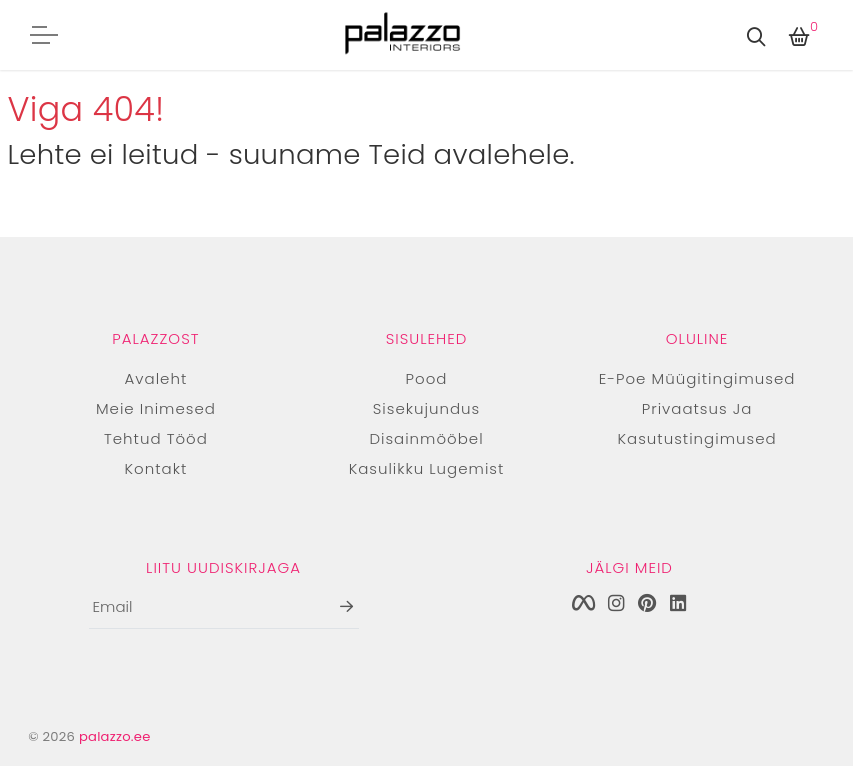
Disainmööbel (426, 438)
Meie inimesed (156, 408)
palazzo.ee (115, 736)
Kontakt (156, 468)
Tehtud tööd (156, 438)
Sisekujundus (426, 408)
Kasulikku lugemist (427, 468)
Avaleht (156, 378)
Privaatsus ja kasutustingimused (697, 423)
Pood (427, 378)
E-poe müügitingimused (697, 378)
